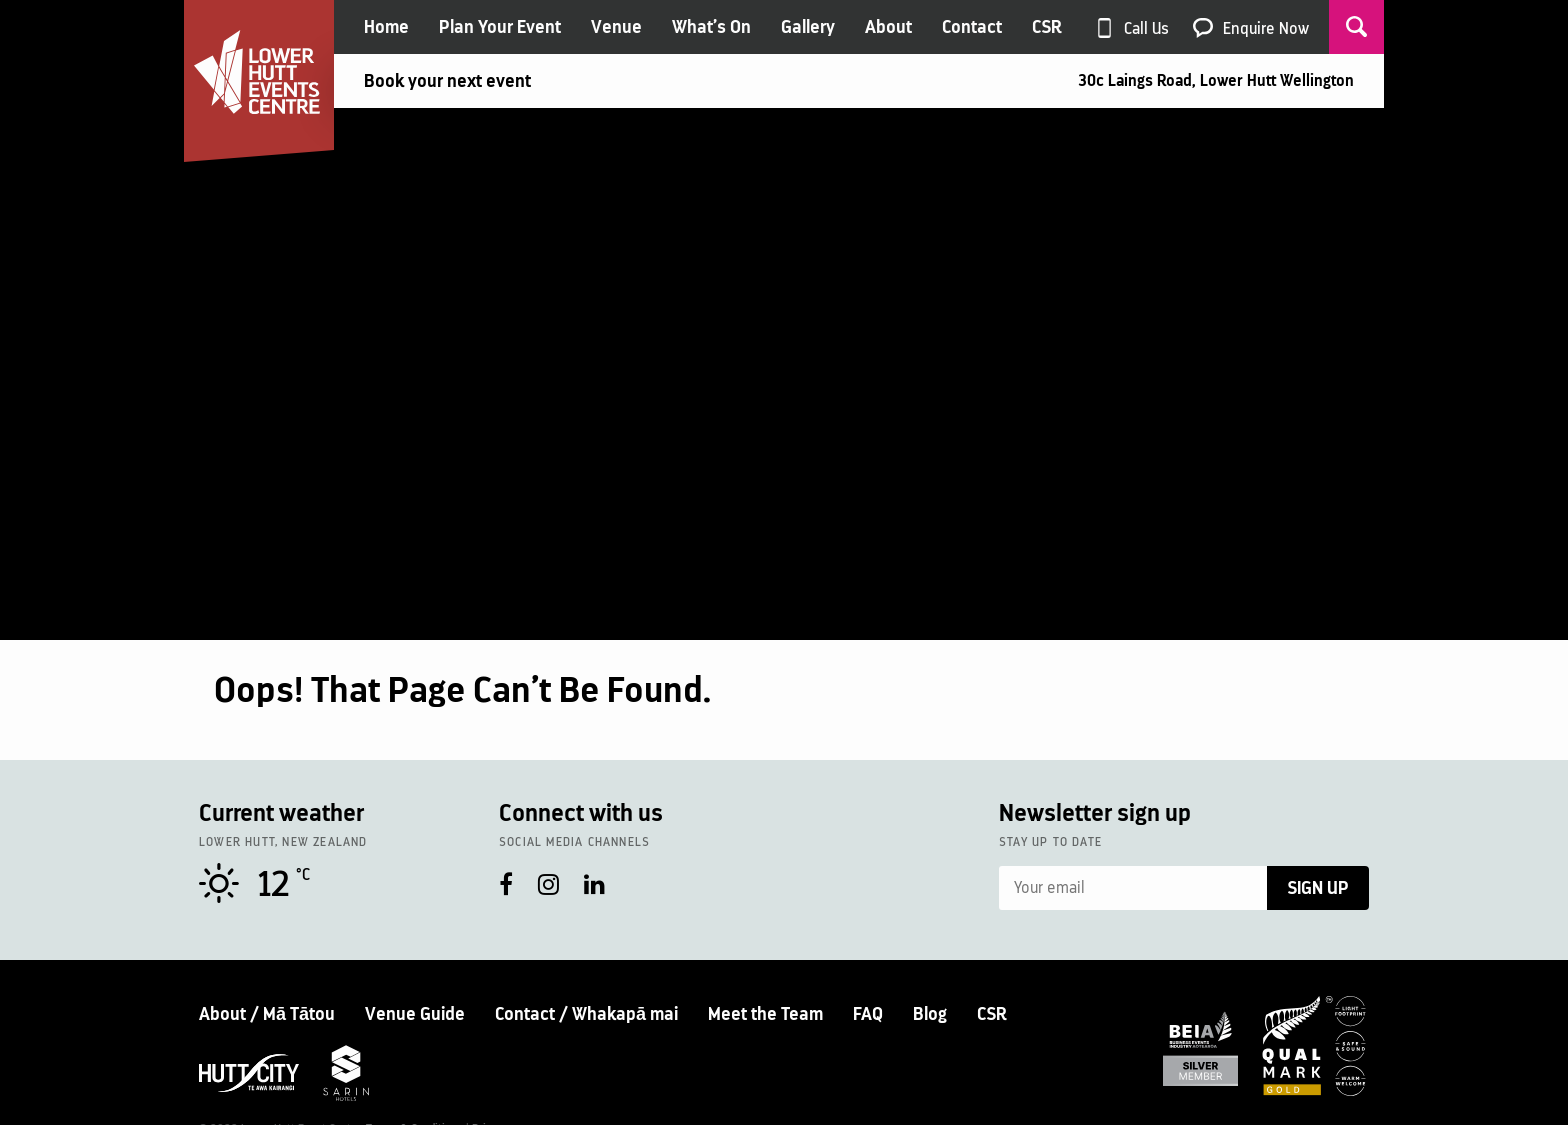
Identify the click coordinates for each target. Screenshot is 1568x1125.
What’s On (711, 27)
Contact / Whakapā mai (586, 1014)
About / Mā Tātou (267, 1014)
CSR (1047, 27)
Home (386, 27)
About (888, 27)
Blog (930, 1014)
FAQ (868, 1014)
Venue (616, 27)
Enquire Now (1266, 28)
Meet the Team (765, 1014)
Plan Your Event (500, 27)
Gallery (808, 27)
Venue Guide (415, 1014)
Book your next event (447, 81)
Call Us (1146, 28)
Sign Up (1318, 888)
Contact (972, 27)
